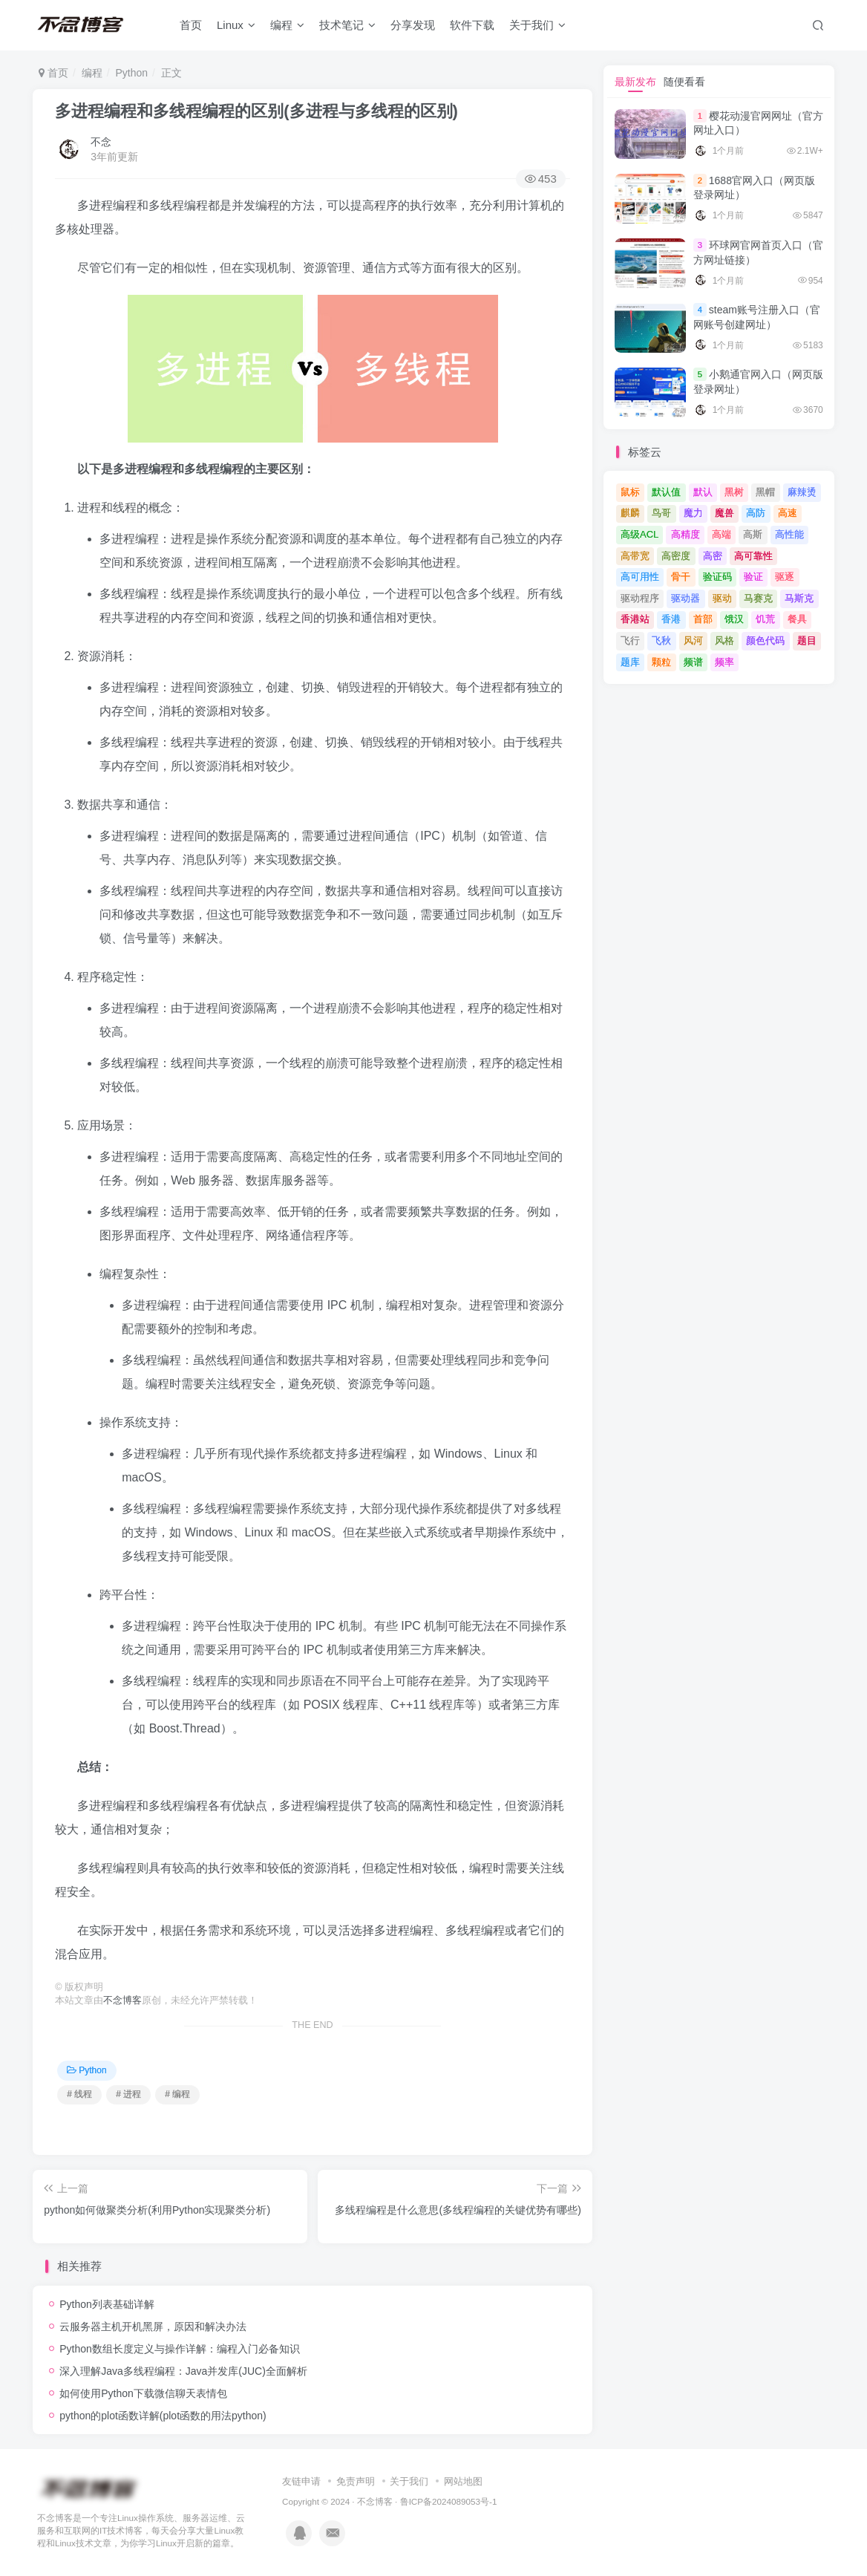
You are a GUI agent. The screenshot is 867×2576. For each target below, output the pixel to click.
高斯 (752, 534)
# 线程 (79, 2094)
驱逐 (784, 576)
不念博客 (122, 2000)
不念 (101, 142)
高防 (755, 512)
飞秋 (661, 640)
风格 (724, 640)
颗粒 (661, 662)
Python (131, 73)
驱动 (722, 598)
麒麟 (630, 512)
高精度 (685, 534)
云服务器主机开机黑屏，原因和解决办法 (152, 2326)
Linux (236, 25)
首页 (191, 25)
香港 (671, 619)
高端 (721, 534)
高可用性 (640, 576)
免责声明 (355, 2481)
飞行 (630, 640)
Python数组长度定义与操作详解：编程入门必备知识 (179, 2349)
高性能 (789, 534)
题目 (807, 640)
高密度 (675, 555)
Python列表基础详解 (106, 2304)
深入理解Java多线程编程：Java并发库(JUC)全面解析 (183, 2371)
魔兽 (724, 512)
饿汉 (734, 619)
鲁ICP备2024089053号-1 (448, 2501)
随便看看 (684, 82)
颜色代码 (765, 640)
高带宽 (635, 555)
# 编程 (177, 2094)
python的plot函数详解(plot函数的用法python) (162, 2416)
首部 (703, 619)
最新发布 (635, 82)
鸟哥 (661, 512)
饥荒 (765, 619)
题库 (630, 662)
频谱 (693, 662)
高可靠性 (753, 555)
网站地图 (463, 2481)
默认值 (666, 492)
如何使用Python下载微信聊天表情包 (143, 2393)
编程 (287, 25)
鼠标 (630, 492)
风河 (693, 640)
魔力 (693, 512)
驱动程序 (640, 598)
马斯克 (799, 598)
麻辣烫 (802, 492)
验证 (753, 576)
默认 (703, 492)
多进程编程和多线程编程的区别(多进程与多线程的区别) (256, 111)
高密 (712, 555)
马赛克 (758, 598)
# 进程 (128, 2094)
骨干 (680, 576)
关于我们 (537, 25)
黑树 (734, 492)
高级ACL (639, 534)
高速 (787, 512)
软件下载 (472, 25)
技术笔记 (347, 25)
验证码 (717, 576)
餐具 (797, 619)
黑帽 (765, 492)
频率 (724, 662)
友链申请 (301, 2481)
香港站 (635, 619)
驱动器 (685, 598)
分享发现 (412, 25)
